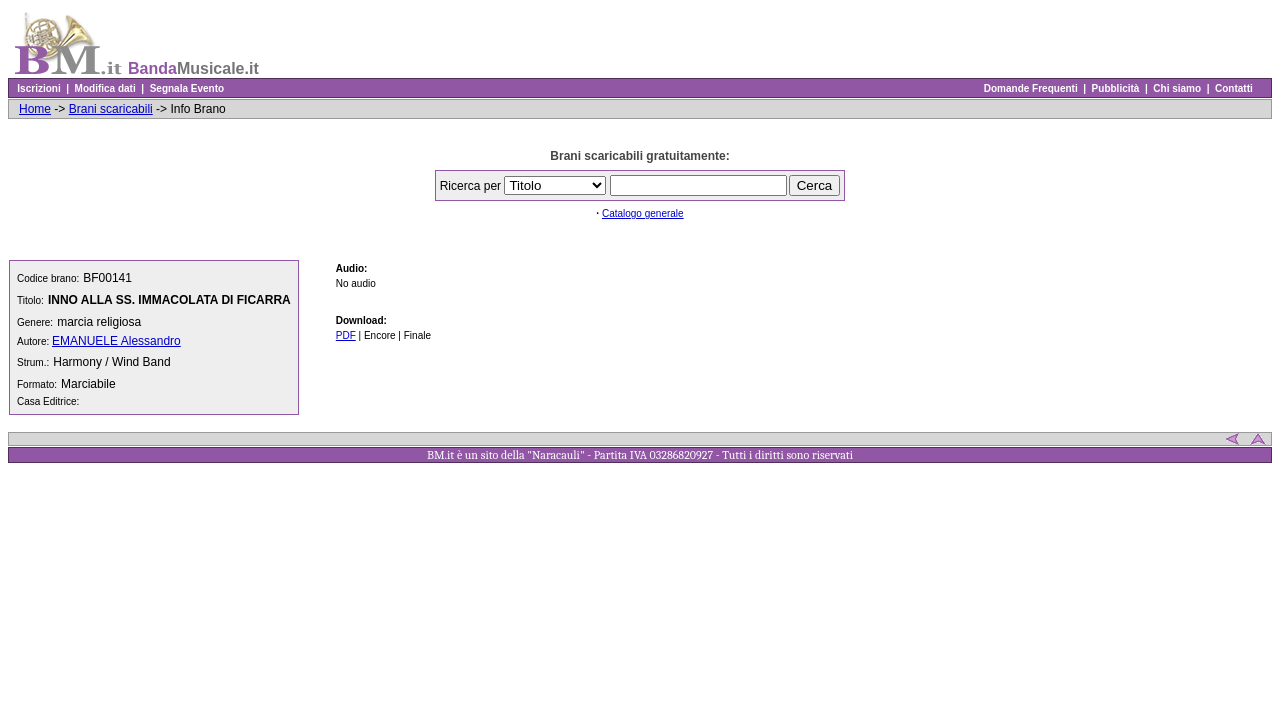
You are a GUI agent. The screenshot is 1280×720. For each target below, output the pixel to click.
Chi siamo (1177, 88)
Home (35, 109)
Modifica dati (105, 88)
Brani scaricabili (111, 109)
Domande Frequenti (1030, 88)
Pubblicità (1115, 88)
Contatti (1233, 88)
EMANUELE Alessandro (116, 341)
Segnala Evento (187, 88)
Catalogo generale (643, 213)
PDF (346, 335)
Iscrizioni (39, 88)
